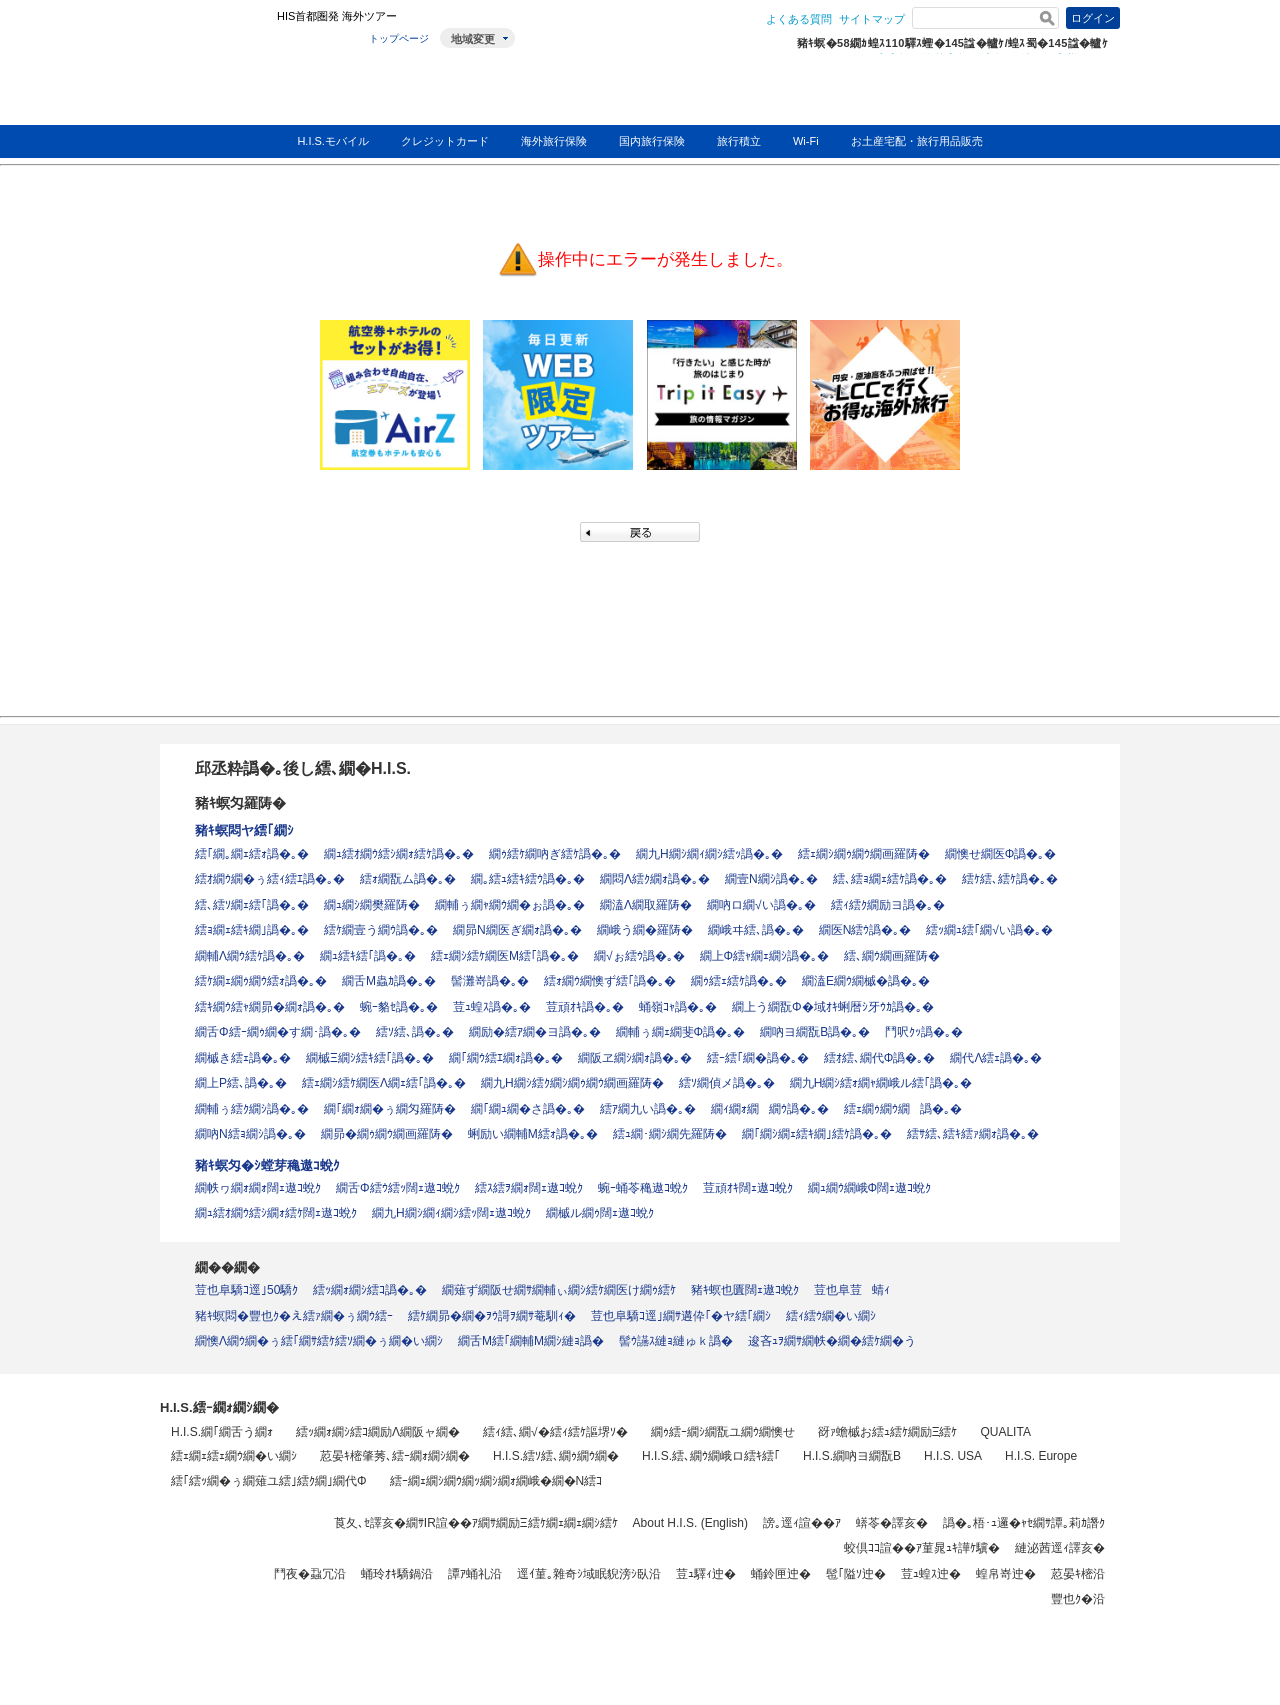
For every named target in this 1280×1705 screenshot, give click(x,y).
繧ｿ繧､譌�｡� (415, 1032)
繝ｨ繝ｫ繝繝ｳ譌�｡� (770, 1109)
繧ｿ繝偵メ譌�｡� (727, 1083)
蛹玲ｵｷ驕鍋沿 (397, 1574)
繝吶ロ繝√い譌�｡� (761, 905)
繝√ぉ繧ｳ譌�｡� (639, 956)
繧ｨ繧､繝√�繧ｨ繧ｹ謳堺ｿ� (555, 1432)
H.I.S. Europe (1041, 1456)
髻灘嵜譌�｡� (490, 981)
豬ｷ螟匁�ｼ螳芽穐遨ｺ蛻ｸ (267, 1165)
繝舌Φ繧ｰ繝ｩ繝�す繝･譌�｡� (278, 1032)
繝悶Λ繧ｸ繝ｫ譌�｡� (655, 879)
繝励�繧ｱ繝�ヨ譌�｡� (535, 1032)
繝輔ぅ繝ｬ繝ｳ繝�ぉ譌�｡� (510, 905)
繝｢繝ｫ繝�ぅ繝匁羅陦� (390, 1109)
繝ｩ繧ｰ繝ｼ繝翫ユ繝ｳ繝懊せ (723, 1432)
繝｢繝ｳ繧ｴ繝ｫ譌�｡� (506, 1058)
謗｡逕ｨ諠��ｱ (802, 1523)
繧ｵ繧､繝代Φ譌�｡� (880, 1058)
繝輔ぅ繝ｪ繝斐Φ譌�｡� (681, 1032)
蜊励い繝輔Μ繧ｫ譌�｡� (533, 1134)
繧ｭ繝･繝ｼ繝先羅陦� (670, 1134)
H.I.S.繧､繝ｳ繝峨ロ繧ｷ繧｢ (711, 1456)
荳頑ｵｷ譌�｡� (585, 1007)
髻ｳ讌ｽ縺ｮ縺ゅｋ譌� (676, 1341)
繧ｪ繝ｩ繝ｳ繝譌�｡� (903, 1109)
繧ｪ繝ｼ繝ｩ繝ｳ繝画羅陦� (864, 854)
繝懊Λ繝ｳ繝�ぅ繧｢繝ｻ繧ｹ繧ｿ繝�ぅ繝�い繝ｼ (319, 1341)
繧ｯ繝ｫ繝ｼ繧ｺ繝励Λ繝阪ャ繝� (378, 1432)
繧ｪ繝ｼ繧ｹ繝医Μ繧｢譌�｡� (505, 956)
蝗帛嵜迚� (1006, 1574)
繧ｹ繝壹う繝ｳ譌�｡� (381, 930)
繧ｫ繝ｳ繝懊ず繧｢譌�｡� (610, 981)
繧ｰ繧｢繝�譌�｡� (758, 1058)
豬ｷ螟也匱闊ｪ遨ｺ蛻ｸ (745, 1290)
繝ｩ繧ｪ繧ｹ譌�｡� (739, 981)
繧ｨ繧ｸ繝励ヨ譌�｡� (888, 905)
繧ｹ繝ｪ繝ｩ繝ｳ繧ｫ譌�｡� (261, 981)
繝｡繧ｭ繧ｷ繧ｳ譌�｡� (528, 879)
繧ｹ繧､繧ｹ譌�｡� (1010, 879)
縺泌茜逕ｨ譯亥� (1060, 1548)
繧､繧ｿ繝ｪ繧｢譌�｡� (252, 905)
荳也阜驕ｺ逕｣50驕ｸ (246, 1290)
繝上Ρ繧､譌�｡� (241, 1083)
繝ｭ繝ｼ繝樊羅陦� (372, 905)
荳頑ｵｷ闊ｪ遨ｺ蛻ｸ (748, 1188)
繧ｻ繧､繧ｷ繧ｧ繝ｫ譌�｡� (973, 1134)
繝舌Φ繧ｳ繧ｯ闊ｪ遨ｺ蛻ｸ (398, 1188)
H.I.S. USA (953, 1456)
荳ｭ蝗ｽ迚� (931, 1574)
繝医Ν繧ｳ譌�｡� (865, 930)
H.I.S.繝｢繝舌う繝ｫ (222, 1432)
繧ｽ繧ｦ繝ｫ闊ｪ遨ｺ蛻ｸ (529, 1188)
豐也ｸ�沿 (1078, 1599)
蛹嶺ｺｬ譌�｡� (678, 1007)
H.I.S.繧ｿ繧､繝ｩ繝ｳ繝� (556, 1456)
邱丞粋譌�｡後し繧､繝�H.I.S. (303, 768)
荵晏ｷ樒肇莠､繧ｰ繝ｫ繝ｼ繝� (395, 1456)
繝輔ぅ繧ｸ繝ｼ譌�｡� (252, 1109)
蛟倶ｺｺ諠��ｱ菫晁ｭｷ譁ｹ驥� (922, 1548)
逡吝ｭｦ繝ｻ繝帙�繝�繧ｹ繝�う (832, 1341)
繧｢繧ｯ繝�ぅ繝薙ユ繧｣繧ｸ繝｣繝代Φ (269, 1481)
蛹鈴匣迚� (781, 1574)
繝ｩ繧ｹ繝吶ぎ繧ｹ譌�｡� (555, 854)
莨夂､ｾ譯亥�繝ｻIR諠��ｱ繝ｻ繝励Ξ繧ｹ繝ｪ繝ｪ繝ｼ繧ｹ (476, 1523)
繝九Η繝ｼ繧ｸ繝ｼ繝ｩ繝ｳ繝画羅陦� (572, 1083)
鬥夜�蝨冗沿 (310, 1574)
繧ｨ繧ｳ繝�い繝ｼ (831, 1316)
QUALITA (1005, 1432)
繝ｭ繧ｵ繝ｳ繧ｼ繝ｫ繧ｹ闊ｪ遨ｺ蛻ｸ (276, 1213)
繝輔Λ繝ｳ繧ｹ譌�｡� (250, 956)
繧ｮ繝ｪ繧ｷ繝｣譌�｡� (252, 930)
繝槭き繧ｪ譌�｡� (243, 1058)
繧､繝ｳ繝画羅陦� (892, 956)
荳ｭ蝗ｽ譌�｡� (492, 1007)
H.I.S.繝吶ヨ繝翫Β (852, 1456)
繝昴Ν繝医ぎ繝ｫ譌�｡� (517, 930)
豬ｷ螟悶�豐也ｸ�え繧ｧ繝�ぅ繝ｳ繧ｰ (294, 1316)
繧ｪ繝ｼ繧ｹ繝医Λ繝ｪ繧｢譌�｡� (384, 1083)
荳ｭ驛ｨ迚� (706, 1574)
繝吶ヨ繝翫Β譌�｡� (815, 1032)
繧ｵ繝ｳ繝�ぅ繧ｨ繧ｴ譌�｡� (270, 879)
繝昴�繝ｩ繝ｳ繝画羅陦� (387, 1134)
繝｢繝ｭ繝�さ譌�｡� (528, 1109)
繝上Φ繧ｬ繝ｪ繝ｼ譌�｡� (765, 956)
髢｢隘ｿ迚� (856, 1574)
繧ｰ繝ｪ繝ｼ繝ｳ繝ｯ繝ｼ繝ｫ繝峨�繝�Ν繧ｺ (496, 1481)
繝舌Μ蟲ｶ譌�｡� (389, 981)
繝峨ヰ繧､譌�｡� (756, 930)
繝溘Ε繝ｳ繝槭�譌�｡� (866, 981)
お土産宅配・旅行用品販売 (917, 141)
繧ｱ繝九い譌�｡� (648, 1109)
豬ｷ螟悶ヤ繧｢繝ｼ (244, 830)
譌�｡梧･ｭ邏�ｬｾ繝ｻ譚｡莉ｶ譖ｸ (1024, 1523)
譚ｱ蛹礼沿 (475, 1574)
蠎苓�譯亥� (892, 1523)
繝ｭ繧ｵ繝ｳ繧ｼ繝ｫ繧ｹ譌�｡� (399, 854)
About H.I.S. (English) (690, 1523)
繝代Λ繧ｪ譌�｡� (996, 1058)
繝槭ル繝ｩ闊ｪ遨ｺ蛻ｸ (600, 1213)
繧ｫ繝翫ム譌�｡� (408, 879)
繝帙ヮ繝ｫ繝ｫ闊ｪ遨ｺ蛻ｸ (258, 1188)
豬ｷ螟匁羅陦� (240, 803)
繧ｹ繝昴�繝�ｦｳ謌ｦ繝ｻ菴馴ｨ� (492, 1316)
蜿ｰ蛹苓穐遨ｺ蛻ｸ (643, 1188)
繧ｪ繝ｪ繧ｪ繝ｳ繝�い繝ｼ (234, 1456)
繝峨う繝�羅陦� (645, 930)
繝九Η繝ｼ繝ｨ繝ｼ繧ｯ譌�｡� (709, 854)
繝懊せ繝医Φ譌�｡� (1001, 854)
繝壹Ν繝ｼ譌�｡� (771, 879)
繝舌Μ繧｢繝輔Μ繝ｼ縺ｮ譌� (531, 1341)
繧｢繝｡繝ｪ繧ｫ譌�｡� (252, 854)
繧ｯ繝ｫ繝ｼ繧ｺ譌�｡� (370, 1290)
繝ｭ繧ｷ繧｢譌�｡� (368, 956)
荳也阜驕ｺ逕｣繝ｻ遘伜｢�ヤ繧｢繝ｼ (681, 1316)
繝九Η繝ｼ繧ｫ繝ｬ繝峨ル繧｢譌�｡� (881, 1083)
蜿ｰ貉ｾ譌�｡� (399, 1007)
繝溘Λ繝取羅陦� (646, 905)
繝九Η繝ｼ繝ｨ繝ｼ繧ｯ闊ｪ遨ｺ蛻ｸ (451, 1213)
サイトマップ (872, 19)
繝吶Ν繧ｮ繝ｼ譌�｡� (250, 1134)
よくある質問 (799, 19)
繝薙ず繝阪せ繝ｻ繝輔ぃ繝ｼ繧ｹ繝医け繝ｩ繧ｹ (559, 1290)
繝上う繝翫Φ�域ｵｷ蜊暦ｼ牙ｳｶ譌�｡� (833, 1007)
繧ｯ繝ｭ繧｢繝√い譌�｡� (989, 930)
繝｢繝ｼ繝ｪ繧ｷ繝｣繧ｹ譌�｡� (817, 1134)
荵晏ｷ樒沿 (1078, 1574)
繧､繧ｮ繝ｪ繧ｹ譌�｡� (890, 879)
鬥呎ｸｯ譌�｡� (924, 1032)
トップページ (399, 38)
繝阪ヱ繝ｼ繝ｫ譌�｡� (635, 1058)
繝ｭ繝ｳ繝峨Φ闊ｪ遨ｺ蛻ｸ (870, 1188)
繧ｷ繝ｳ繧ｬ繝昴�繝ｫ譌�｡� (270, 1007)
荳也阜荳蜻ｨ (852, 1290)
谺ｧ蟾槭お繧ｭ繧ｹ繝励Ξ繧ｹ (888, 1432)
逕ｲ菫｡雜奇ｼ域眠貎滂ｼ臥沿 (589, 1574)
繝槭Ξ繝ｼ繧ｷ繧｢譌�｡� (370, 1058)
